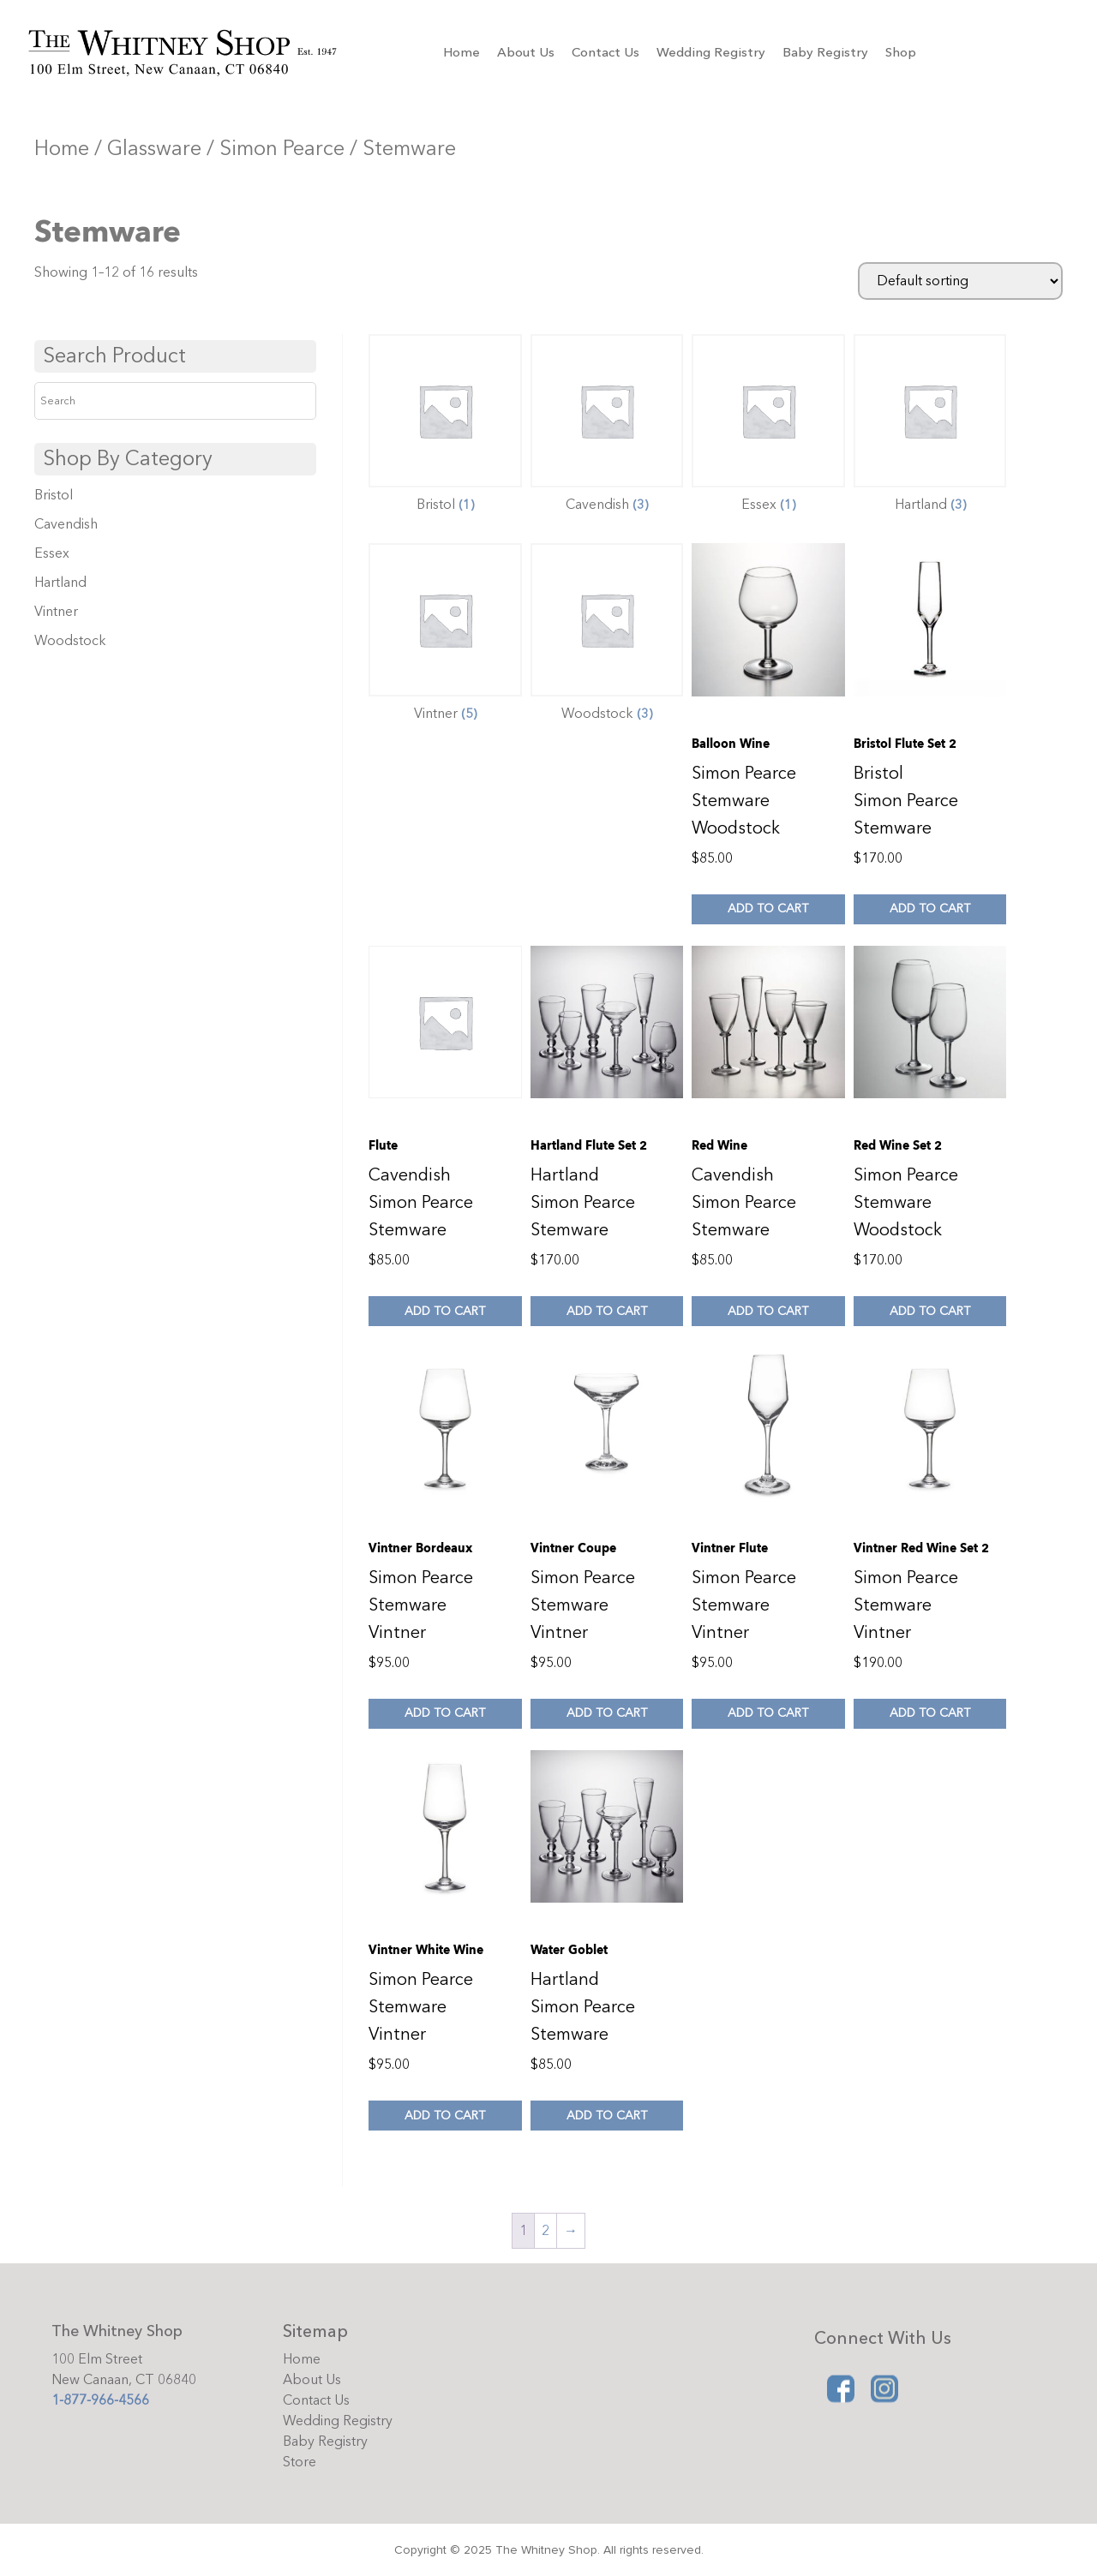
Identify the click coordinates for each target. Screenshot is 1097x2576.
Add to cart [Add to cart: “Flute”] (445, 1311)
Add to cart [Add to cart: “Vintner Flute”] (768, 1713)
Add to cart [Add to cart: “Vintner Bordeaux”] (445, 1713)
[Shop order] (960, 281)
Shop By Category (128, 459)
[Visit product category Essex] (768, 428)
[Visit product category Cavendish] (607, 428)
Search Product (114, 356)
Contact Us (605, 52)
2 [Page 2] (545, 2230)
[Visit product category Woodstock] (607, 637)
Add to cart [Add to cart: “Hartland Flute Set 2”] (606, 1311)
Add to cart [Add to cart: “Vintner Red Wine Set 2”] (930, 1713)
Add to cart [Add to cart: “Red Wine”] (768, 1311)
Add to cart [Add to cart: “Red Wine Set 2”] (930, 1311)
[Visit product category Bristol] (445, 428)
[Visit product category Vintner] (445, 637)
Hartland (60, 582)
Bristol (53, 495)
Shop (900, 52)
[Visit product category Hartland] (930, 428)
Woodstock (70, 640)
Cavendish (66, 524)
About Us (525, 52)
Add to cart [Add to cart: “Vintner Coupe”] (606, 1713)
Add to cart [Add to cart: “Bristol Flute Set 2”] (930, 908)
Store (299, 2462)
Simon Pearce (282, 148)
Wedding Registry (710, 52)
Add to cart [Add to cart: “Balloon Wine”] (768, 908)
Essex (51, 553)
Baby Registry (825, 52)
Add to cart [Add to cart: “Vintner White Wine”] (445, 2115)
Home (461, 52)
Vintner (56, 611)
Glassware (154, 148)
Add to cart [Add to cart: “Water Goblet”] (606, 2115)
